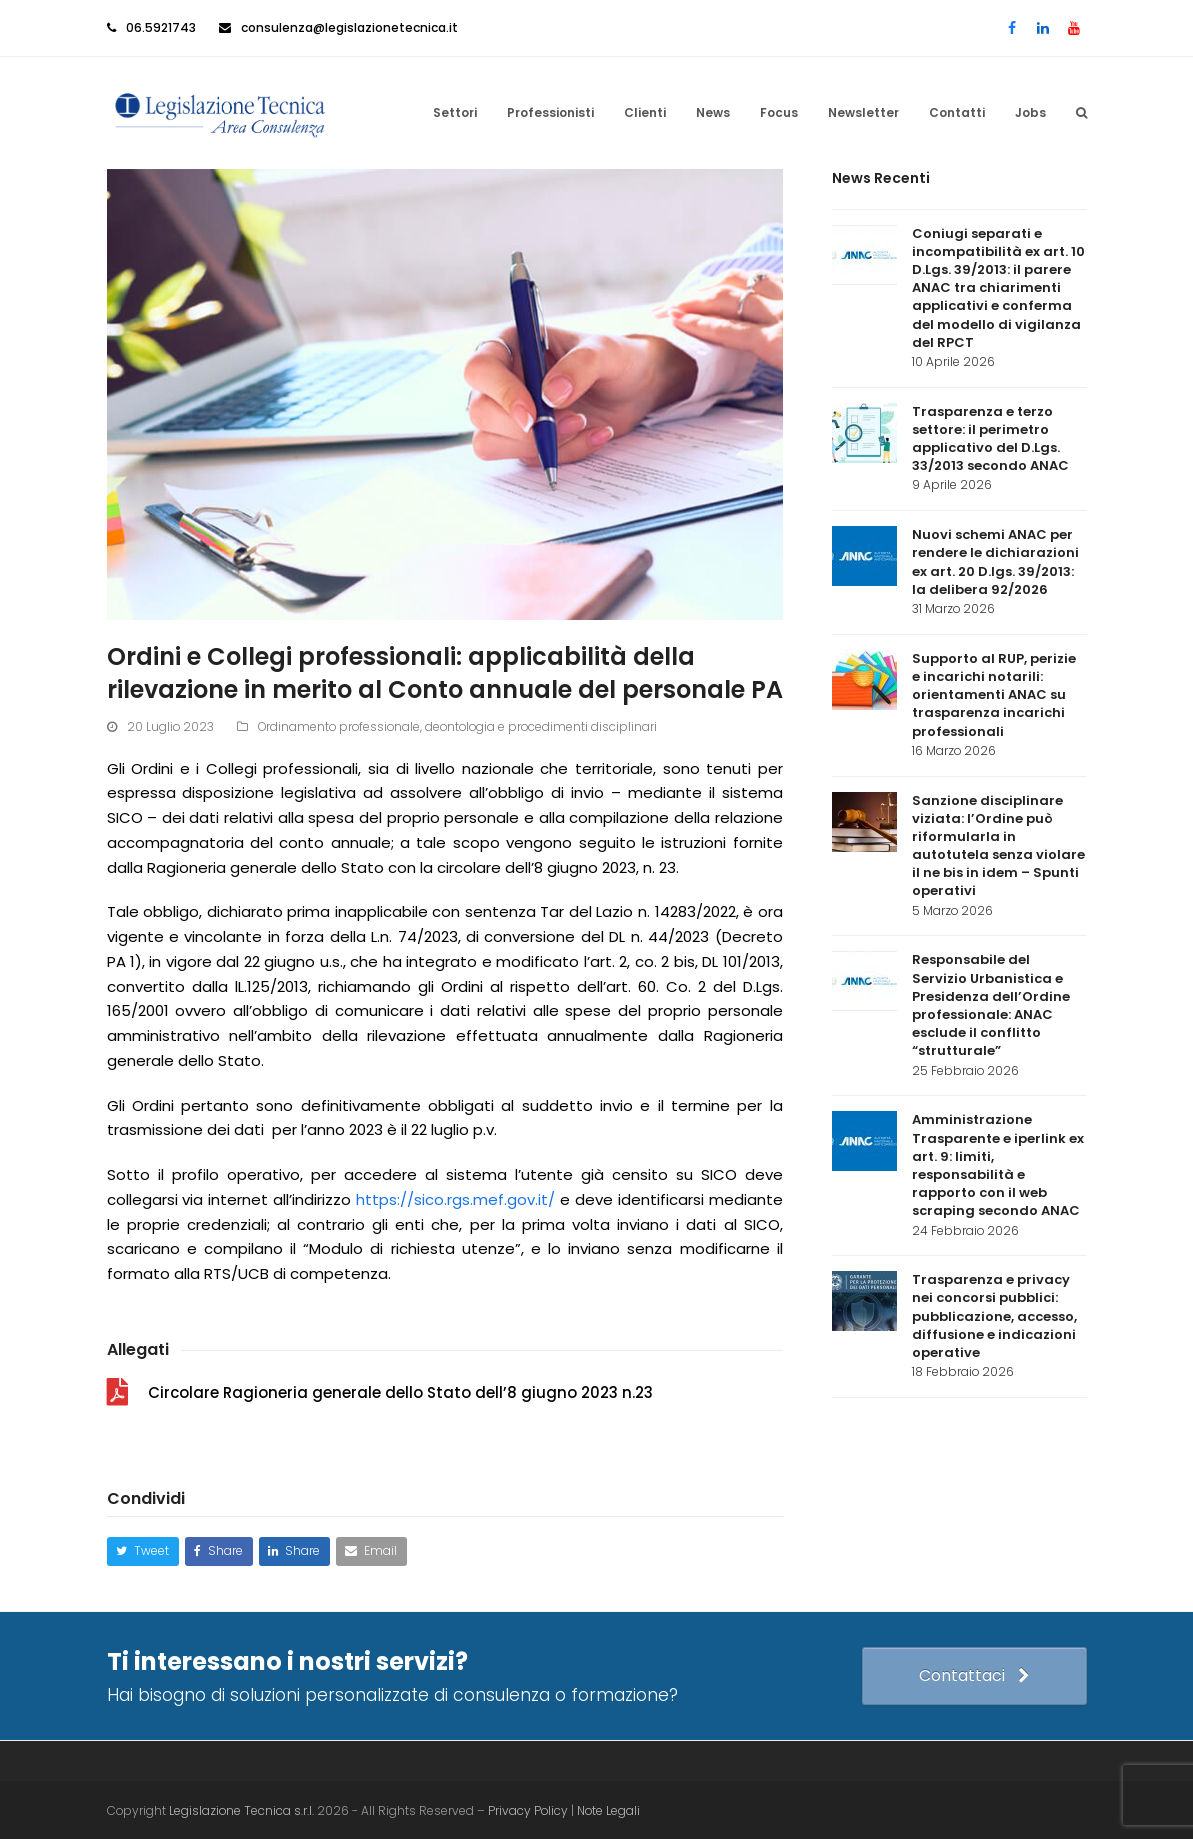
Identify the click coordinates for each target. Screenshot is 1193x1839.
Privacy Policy (529, 1808)
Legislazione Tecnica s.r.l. (241, 1808)
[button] (1081, 112)
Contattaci (973, 1673)
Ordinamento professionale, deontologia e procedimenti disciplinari (457, 724)
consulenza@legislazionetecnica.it (349, 27)
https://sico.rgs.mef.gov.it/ (455, 1197)
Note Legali (608, 1808)
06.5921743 (161, 27)
